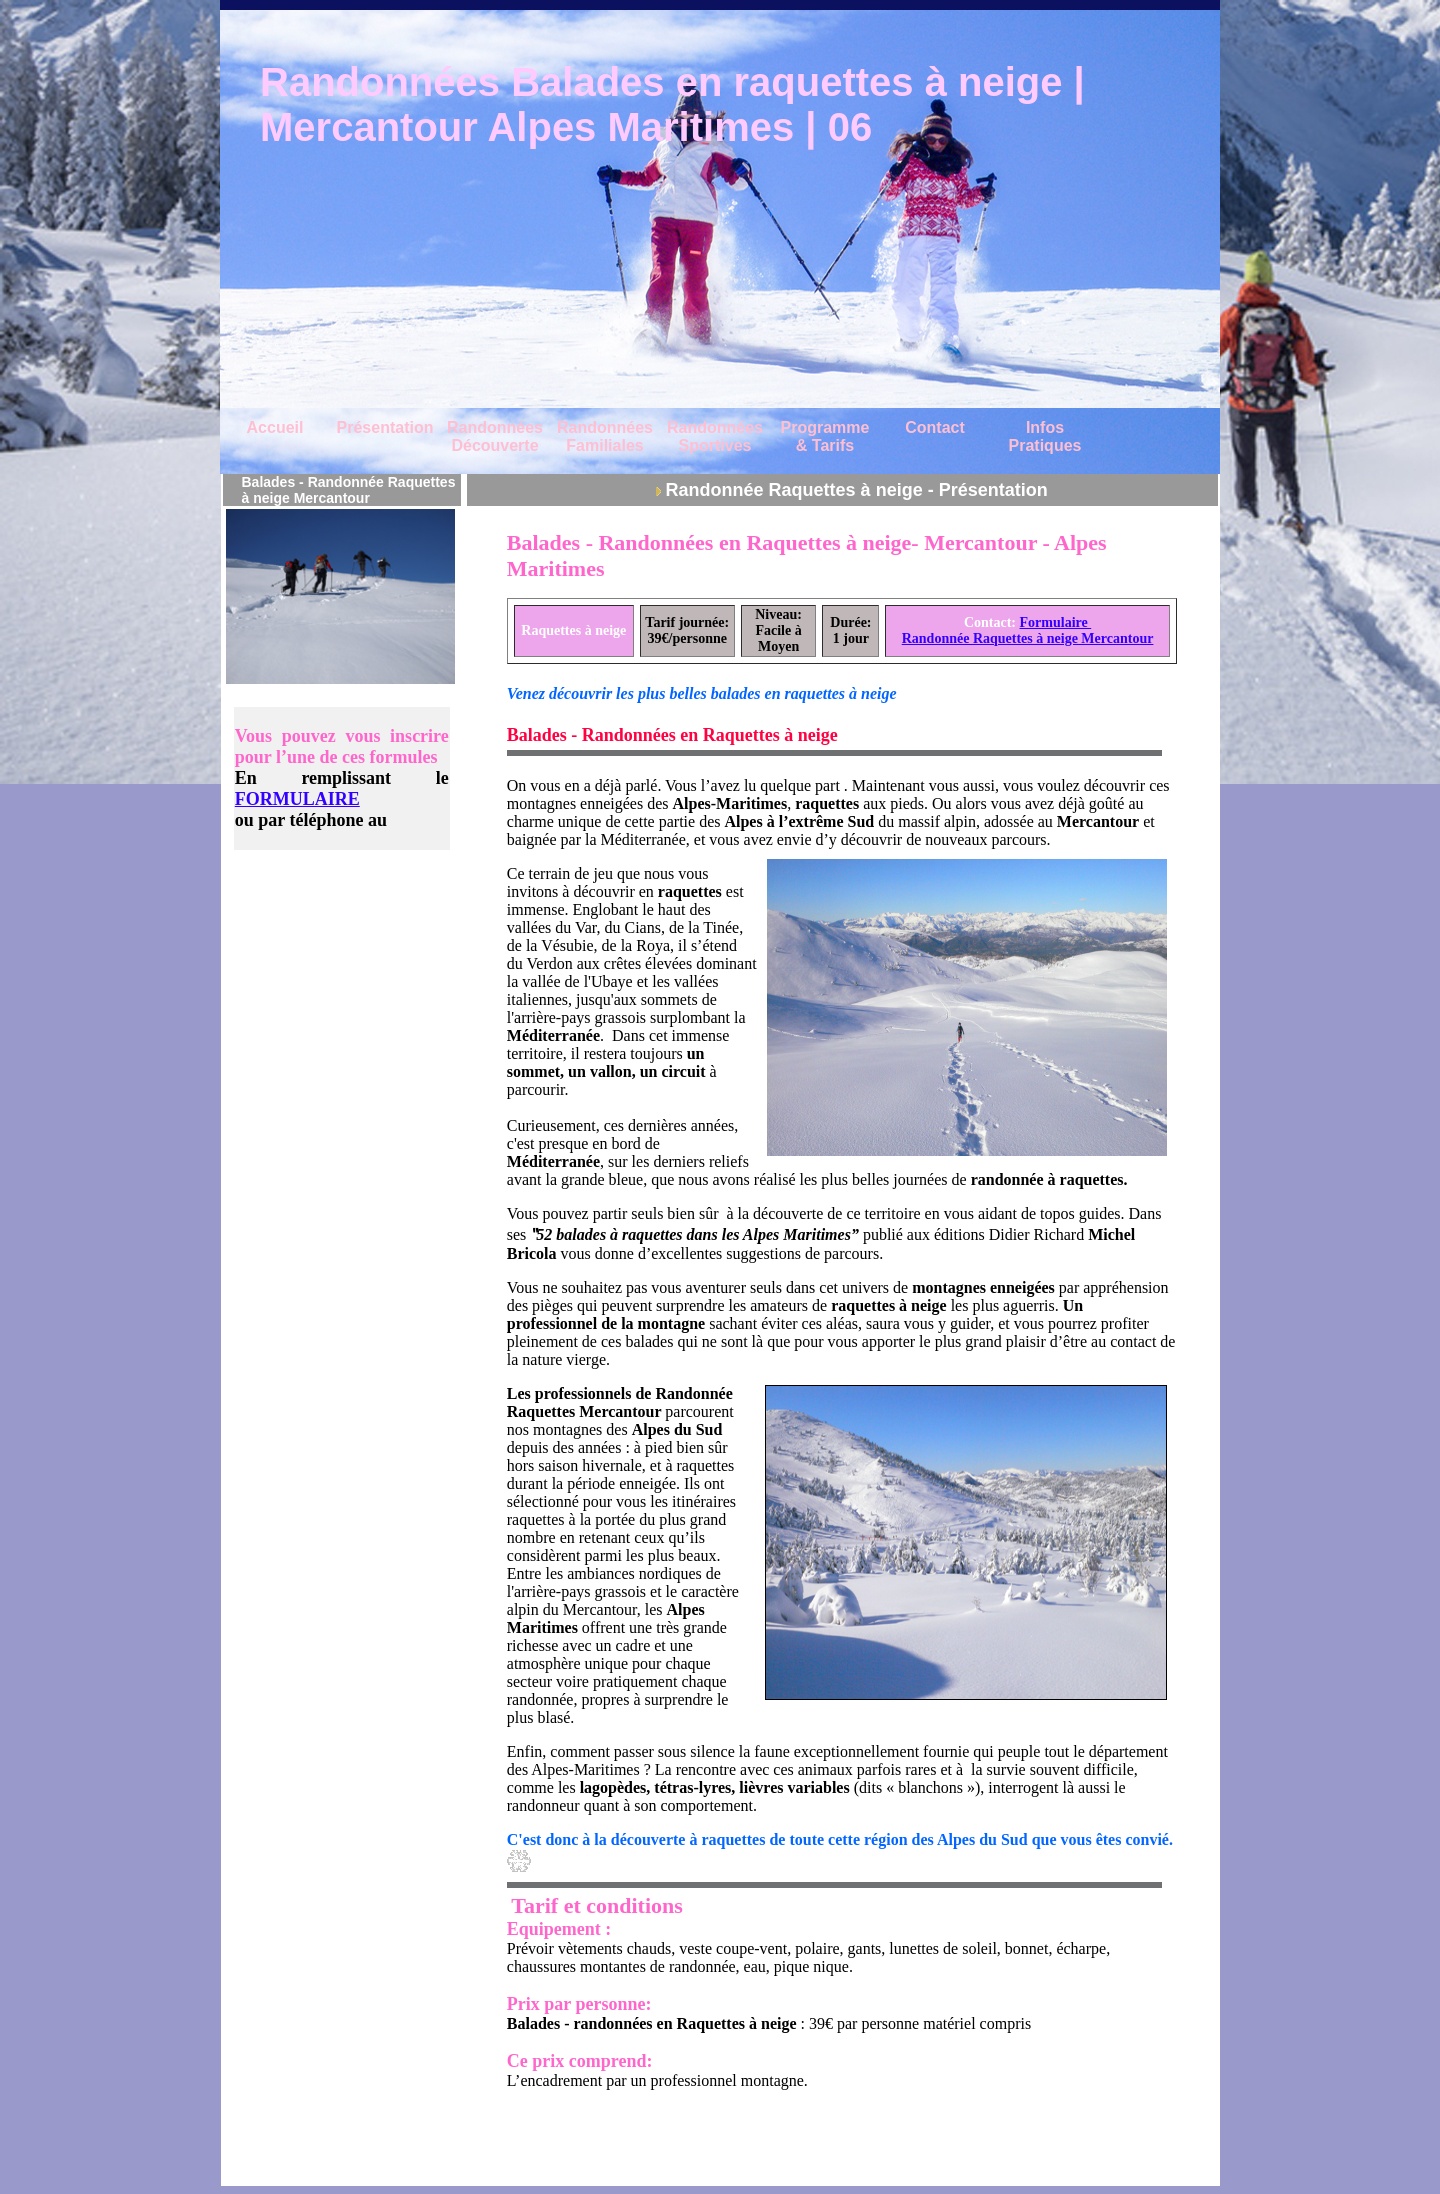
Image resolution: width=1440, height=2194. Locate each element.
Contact (935, 427)
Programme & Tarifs (825, 436)
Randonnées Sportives (715, 436)
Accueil (275, 427)
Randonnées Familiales (605, 436)
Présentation (385, 427)
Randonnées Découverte (495, 436)
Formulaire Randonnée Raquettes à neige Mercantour (1028, 630)
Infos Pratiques (1045, 436)
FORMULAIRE (297, 799)
